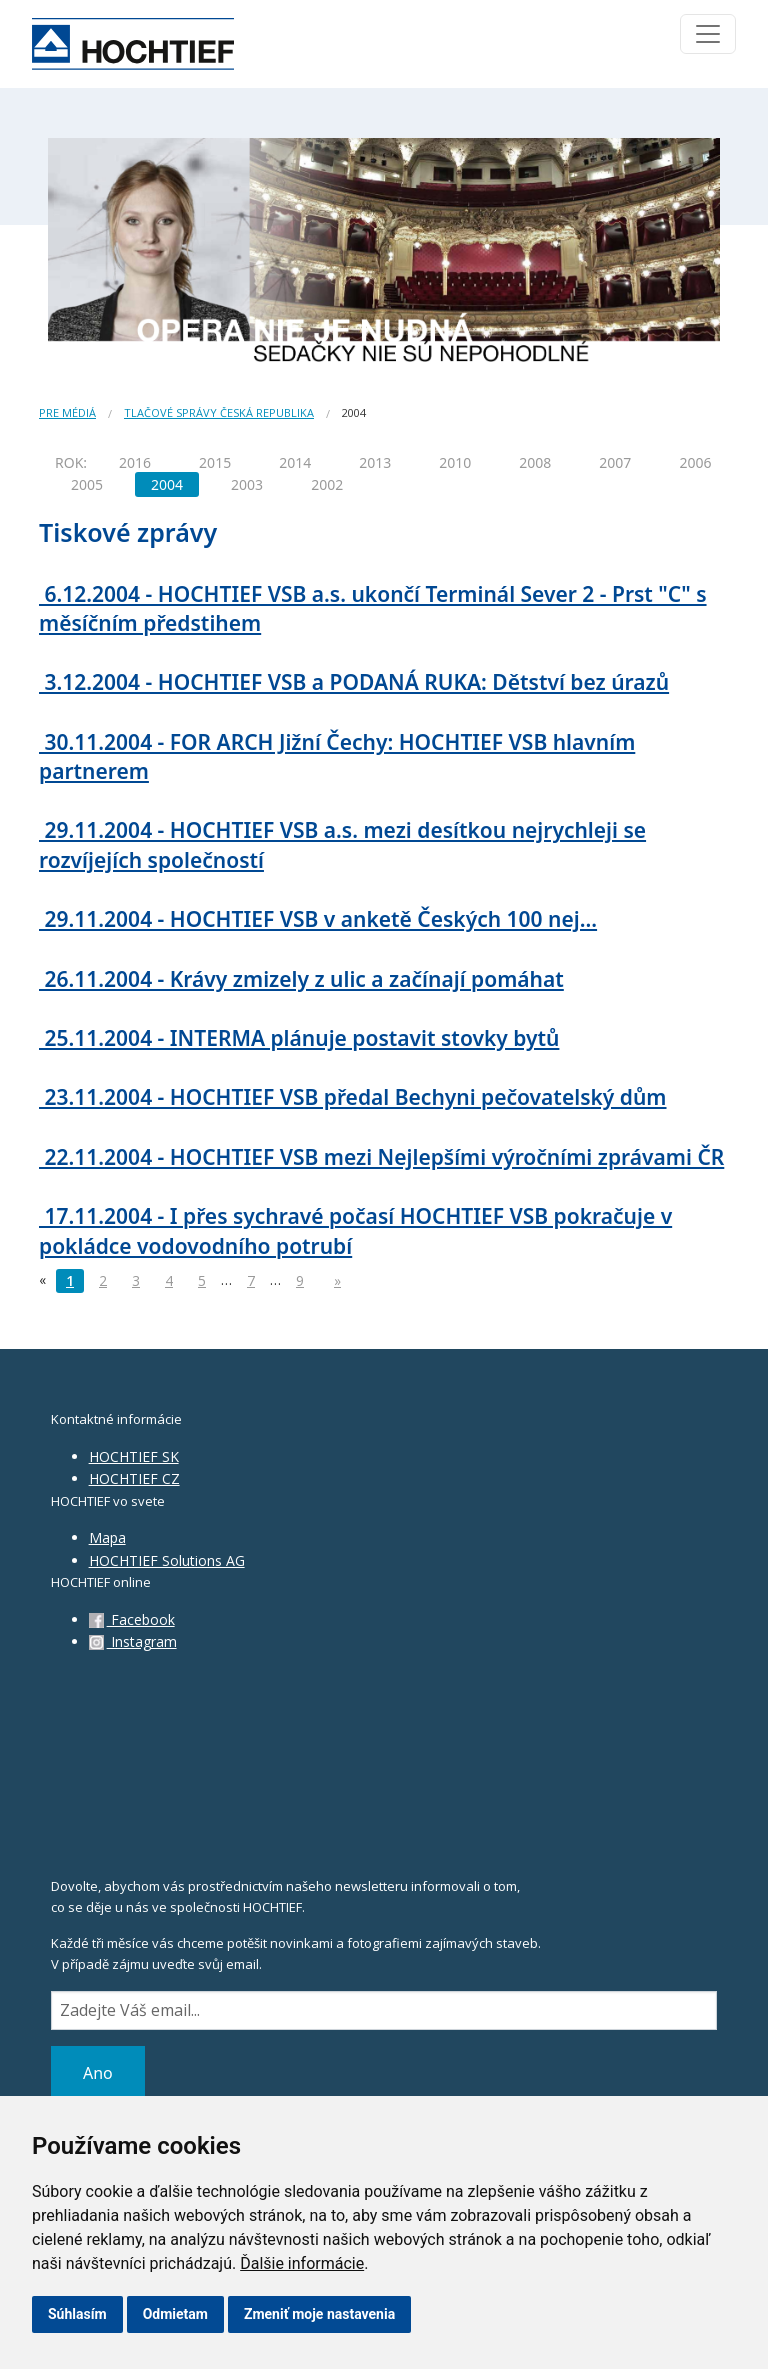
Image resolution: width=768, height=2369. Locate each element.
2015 (215, 462)
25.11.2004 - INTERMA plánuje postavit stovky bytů (299, 1038)
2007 (615, 462)
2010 (455, 462)
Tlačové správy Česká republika (219, 412)
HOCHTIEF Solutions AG (167, 1560)
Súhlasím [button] (77, 2314)
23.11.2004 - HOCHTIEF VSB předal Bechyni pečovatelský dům (353, 1097)
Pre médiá (67, 412)
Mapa (107, 1537)
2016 (135, 462)
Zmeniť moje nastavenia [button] (319, 2314)
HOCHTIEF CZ (134, 1478)
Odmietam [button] (175, 2314)
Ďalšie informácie (302, 2263)
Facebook (132, 1619)
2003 (247, 484)
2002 (327, 484)
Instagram (133, 1641)
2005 (87, 484)
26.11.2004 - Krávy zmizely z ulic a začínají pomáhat (301, 979)
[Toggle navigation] (708, 34)
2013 (375, 462)
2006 (695, 462)
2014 (295, 462)
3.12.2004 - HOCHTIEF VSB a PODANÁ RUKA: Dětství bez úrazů (354, 682)
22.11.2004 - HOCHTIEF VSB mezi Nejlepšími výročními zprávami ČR (381, 1157)
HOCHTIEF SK (134, 1456)
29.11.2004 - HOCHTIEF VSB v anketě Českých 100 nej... (318, 919)
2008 (535, 462)
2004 (167, 484)
